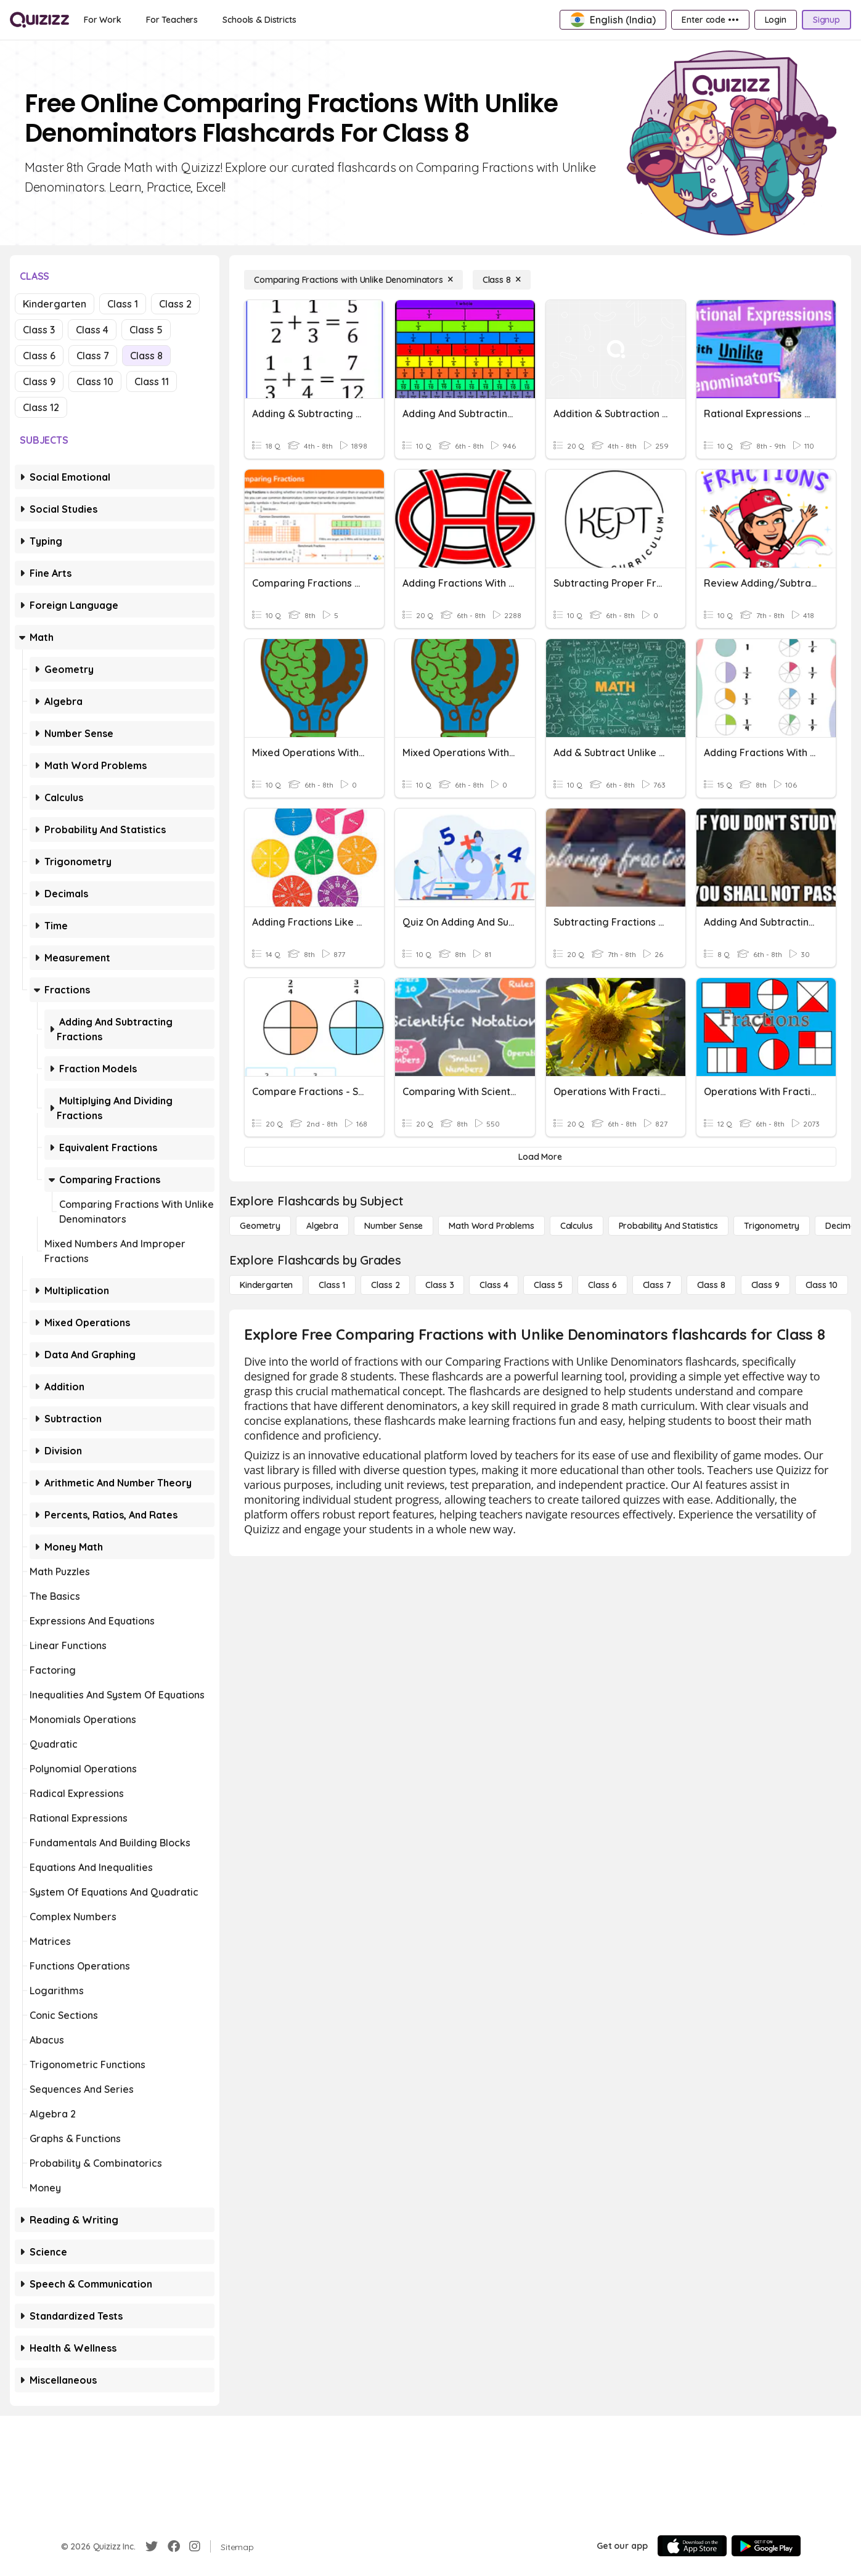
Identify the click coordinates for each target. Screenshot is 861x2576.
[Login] (775, 20)
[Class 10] (821, 1285)
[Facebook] (174, 2546)
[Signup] (826, 20)
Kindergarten (54, 304)
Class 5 (146, 330)
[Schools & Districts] (259, 20)
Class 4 (92, 330)
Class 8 (146, 355)
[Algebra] (322, 1226)
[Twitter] (151, 2546)
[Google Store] (766, 2545)
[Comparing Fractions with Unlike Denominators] (353, 280)
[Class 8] (502, 280)
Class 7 (92, 355)
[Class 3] (439, 1285)
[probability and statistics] (668, 1226)
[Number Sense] (393, 1226)
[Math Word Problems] (491, 1226)
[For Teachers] (172, 20)
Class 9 (39, 381)
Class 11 (151, 381)
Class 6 (39, 355)
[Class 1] (332, 1285)
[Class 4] (493, 1285)
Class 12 (41, 407)
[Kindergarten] (266, 1285)
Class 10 (94, 381)
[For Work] (102, 20)
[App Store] (692, 2545)
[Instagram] (194, 2546)
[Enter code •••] (710, 20)
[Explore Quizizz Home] (39, 20)
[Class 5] (548, 1285)
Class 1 (122, 304)
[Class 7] (657, 1285)
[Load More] (540, 1157)
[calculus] (576, 1226)
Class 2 (175, 304)
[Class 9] (765, 1285)
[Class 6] (602, 1285)
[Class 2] (385, 1285)
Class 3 (39, 330)
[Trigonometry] (771, 1226)
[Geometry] (260, 1226)
